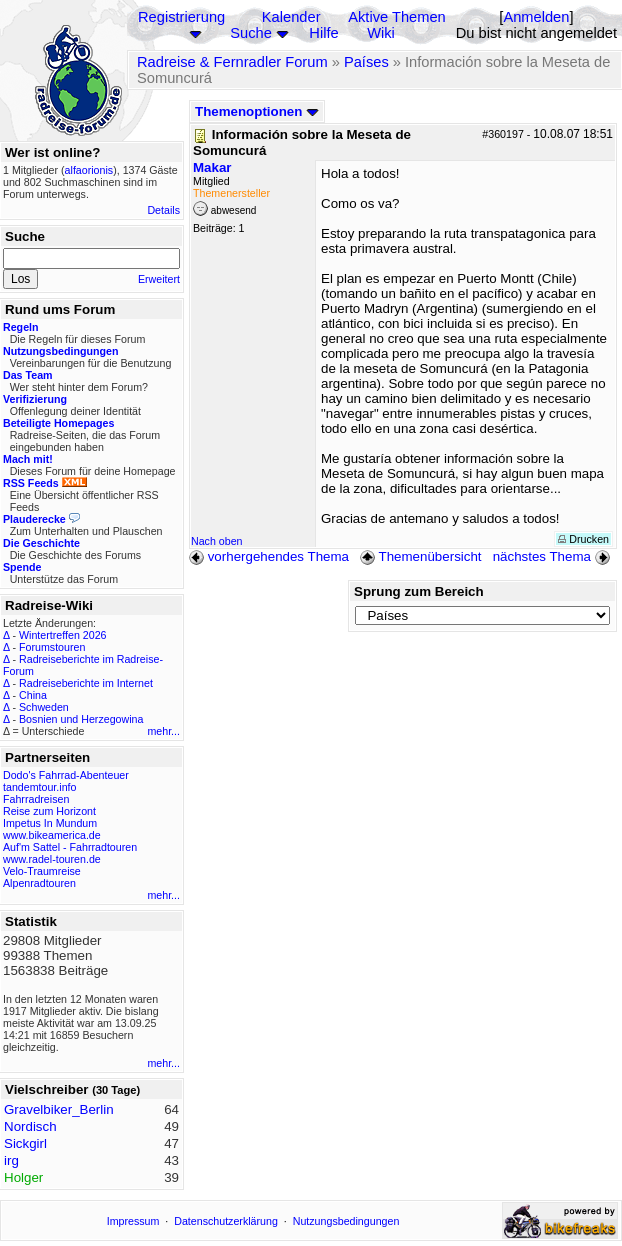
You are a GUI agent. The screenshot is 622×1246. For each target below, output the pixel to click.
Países (366, 62)
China (33, 695)
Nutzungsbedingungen (346, 1221)
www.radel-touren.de (52, 859)
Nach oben (217, 541)
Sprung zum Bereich (419, 591)
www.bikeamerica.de (52, 835)
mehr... (163, 731)
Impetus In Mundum (50, 823)
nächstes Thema (553, 556)
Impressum (133, 1221)
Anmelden (536, 17)
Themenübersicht (420, 556)
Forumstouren (52, 647)
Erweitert (159, 279)
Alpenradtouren (39, 883)
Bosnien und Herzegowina (81, 719)
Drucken (583, 539)
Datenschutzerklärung (226, 1221)
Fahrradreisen (36, 799)
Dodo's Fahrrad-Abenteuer (66, 775)
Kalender (291, 17)
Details (163, 210)
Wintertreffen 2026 (62, 635)
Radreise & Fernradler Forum (232, 62)
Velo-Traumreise (42, 871)
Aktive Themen (396, 17)
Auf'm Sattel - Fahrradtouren (70, 847)
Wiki (381, 33)
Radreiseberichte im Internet (86, 683)
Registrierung (181, 17)
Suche (251, 33)
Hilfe (323, 33)
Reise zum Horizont (49, 811)
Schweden (44, 707)
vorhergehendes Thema (269, 556)
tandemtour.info (39, 787)
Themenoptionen (257, 111)
